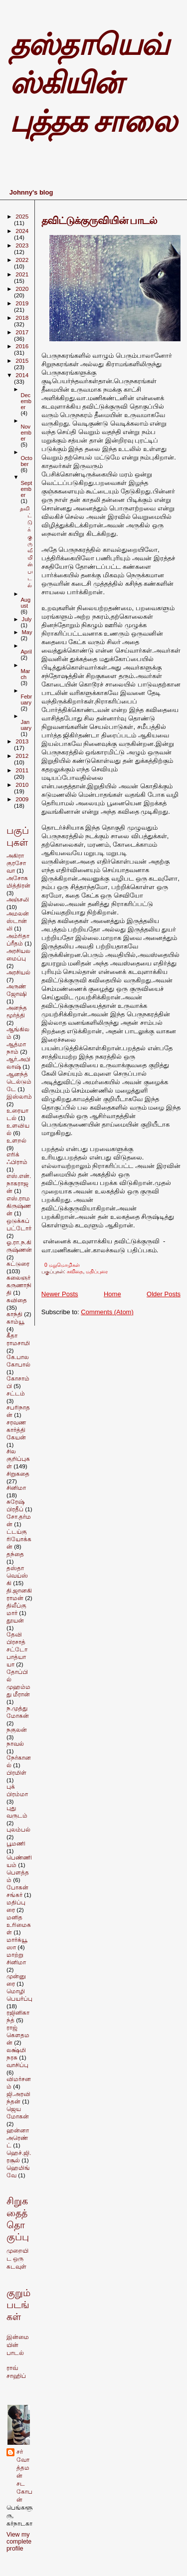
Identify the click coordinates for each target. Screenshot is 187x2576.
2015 (21, 360)
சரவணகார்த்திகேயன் (16, 1429)
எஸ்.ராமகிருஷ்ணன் (18, 1205)
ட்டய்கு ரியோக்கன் (18, 1539)
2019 (21, 303)
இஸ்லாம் (19, 1096)
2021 (21, 274)
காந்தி (14, 1314)
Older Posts (164, 1294)
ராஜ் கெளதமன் (17, 2035)
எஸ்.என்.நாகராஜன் (18, 1183)
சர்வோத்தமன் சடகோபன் (24, 2475)
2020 (21, 288)
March (25, 674)
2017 (21, 332)
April (25, 652)
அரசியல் (18, 972)
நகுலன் (16, 1729)
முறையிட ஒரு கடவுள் (17, 2258)
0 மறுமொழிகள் (62, 1265)
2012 (21, 755)
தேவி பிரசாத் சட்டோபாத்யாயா (16, 1649)
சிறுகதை (17, 1473)
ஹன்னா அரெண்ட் (17, 2137)
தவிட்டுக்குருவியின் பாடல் (99, 220)
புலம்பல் (18, 1829)
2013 (21, 741)
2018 (21, 317)
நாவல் (15, 1743)
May (27, 632)
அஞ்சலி (17, 899)
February (26, 699)
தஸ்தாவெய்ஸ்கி (17, 1575)
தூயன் (15, 1620)
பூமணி (15, 1843)
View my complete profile (18, 2541)
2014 (21, 375)
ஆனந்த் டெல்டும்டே (18, 1081)
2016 (21, 346)
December (25, 401)
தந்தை (15, 1554)
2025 (21, 216)
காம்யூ (15, 1321)
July (27, 619)
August (25, 603)
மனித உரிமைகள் (18, 1924)
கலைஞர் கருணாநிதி (18, 1285)
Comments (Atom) (107, 1312)
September (26, 489)
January (25, 725)
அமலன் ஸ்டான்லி (17, 921)
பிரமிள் (16, 1772)
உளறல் (16, 1140)
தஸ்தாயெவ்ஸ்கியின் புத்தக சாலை (93, 83)
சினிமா (16, 1487)
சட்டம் (15, 1393)
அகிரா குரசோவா (16, 863)
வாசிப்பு (17, 2065)
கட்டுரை (17, 1263)
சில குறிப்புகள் (18, 1458)
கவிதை (75, 1271)
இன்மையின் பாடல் (17, 2345)
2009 (21, 799)
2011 (21, 770)
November (25, 433)
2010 (21, 784)
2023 (21, 245)
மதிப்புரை (97, 1271)
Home (112, 1294)
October (26, 461)
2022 (21, 259)
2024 (21, 231)
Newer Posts (59, 1294)
